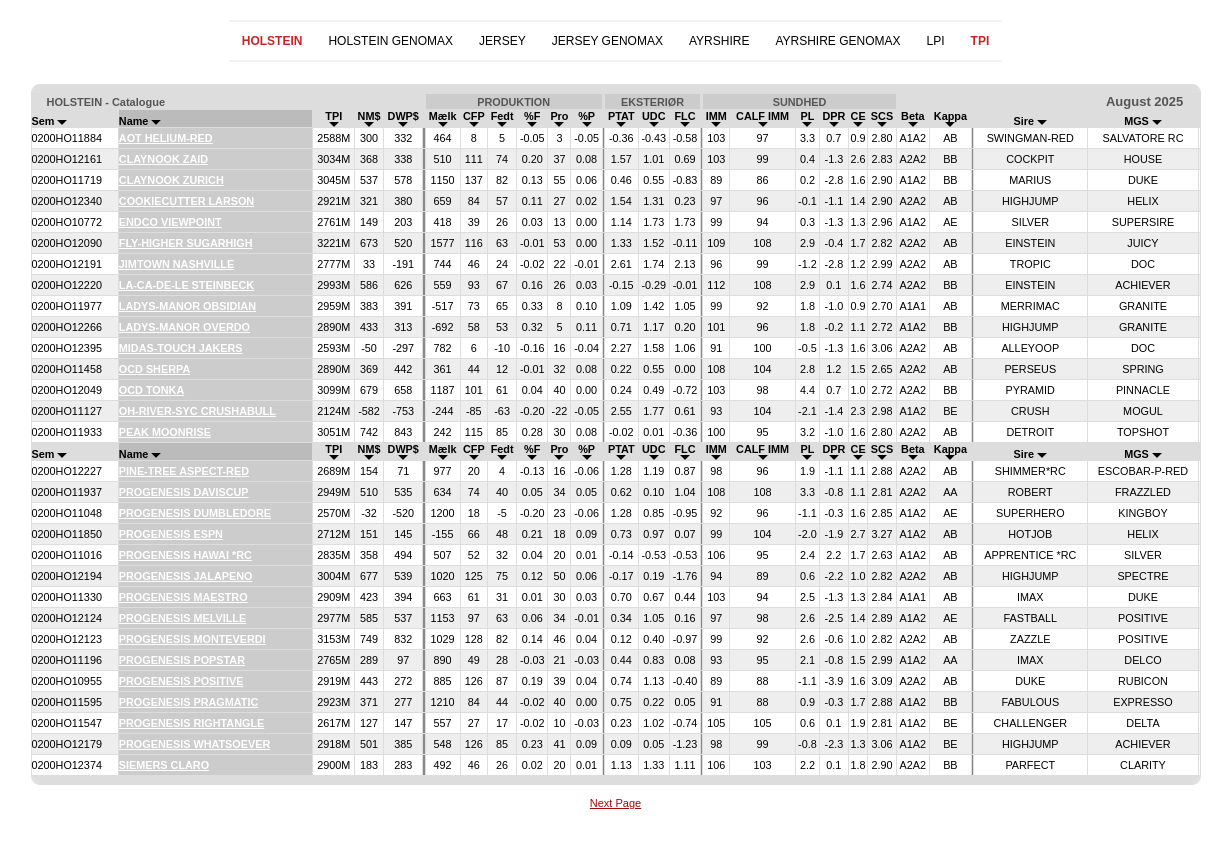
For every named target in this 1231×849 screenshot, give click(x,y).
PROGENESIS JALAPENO (186, 576)
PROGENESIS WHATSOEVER (194, 744)
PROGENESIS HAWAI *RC (185, 555)
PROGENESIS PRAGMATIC (188, 702)
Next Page (615, 803)
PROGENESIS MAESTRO (183, 597)
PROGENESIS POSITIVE (181, 681)
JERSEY (502, 41)
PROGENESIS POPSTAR (182, 660)
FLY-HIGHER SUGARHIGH (186, 243)
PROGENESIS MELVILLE (182, 618)
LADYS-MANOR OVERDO (184, 327)
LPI (936, 41)
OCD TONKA (151, 390)
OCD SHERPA (154, 369)
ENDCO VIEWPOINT (170, 222)
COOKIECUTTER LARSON (186, 201)
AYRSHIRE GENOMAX (837, 41)
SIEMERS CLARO (164, 765)
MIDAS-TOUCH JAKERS (181, 348)
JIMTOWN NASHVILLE (176, 264)
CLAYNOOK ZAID (163, 159)
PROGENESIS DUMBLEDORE (195, 513)
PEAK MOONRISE (165, 432)
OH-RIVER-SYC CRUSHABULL (197, 411)
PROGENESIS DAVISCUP (184, 492)
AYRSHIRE (719, 41)
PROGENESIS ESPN (171, 534)
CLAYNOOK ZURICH (171, 180)
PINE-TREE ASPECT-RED (184, 471)
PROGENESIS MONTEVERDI (192, 639)
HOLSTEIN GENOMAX (390, 41)
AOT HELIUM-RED (166, 138)
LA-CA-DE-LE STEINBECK (186, 285)
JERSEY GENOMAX (607, 41)
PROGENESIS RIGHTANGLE (191, 723)
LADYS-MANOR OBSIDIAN (187, 306)
